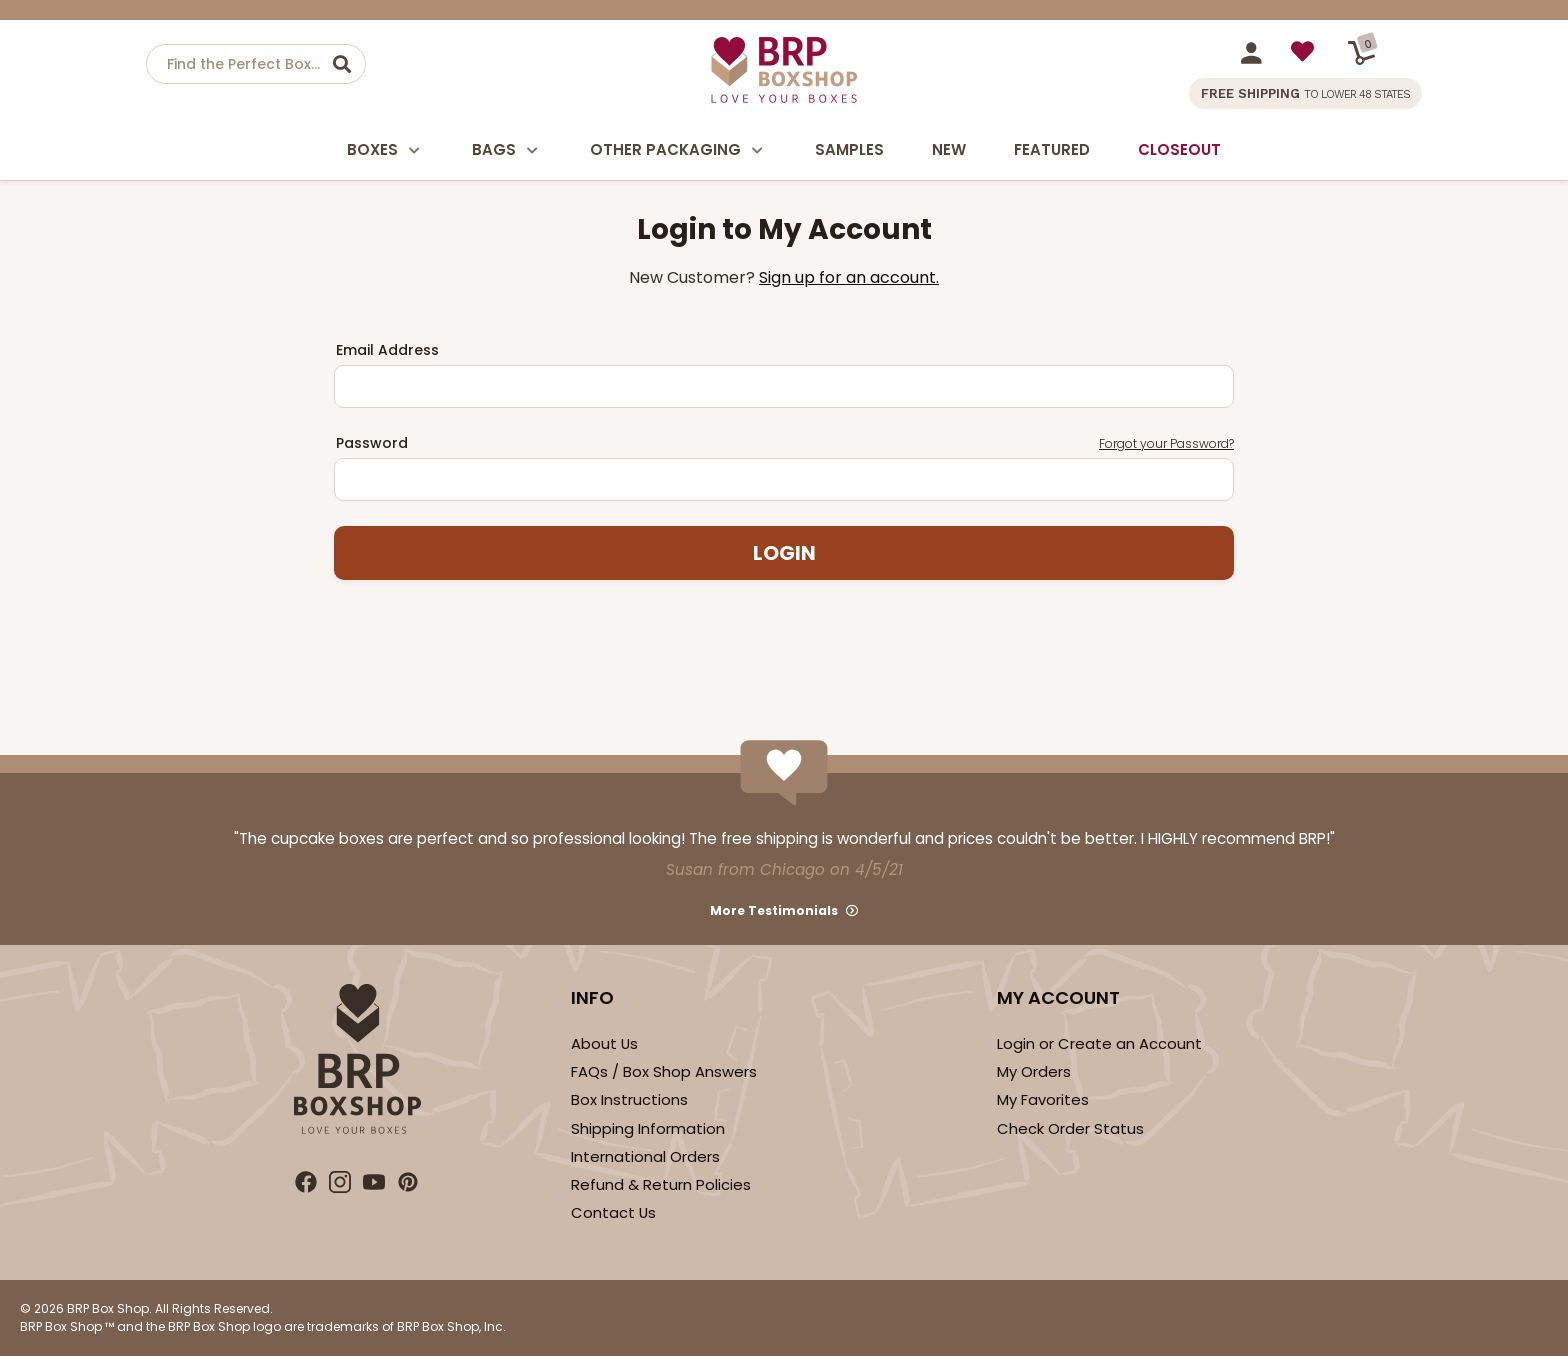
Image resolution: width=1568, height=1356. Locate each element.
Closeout (1179, 149)
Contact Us (613, 1212)
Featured (1052, 149)
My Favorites (1043, 1099)
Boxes (385, 150)
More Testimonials (774, 910)
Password (785, 443)
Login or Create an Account (1099, 1043)
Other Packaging (678, 150)
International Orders (645, 1156)
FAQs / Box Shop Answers (664, 1071)
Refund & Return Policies (661, 1184)
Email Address (387, 350)
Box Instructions (629, 1099)
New (949, 149)
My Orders (1034, 1071)
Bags (507, 150)
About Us (604, 1043)
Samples (849, 149)
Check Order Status (1070, 1128)
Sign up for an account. (849, 277)
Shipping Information (648, 1128)
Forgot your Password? (1166, 443)
